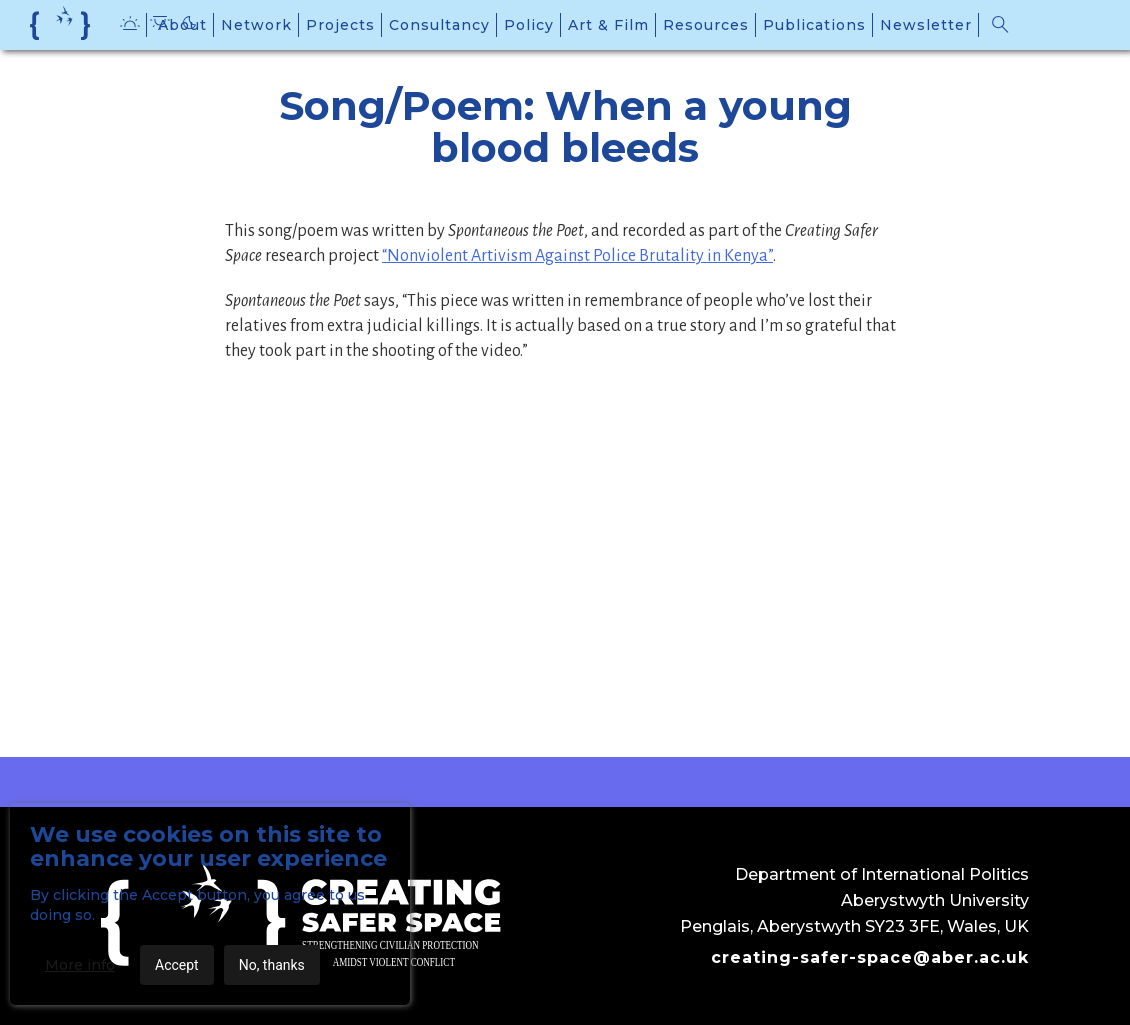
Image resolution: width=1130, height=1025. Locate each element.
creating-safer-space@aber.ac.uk (870, 957)
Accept (177, 965)
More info (80, 965)
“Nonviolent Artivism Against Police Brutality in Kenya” (577, 256)
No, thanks (272, 965)
